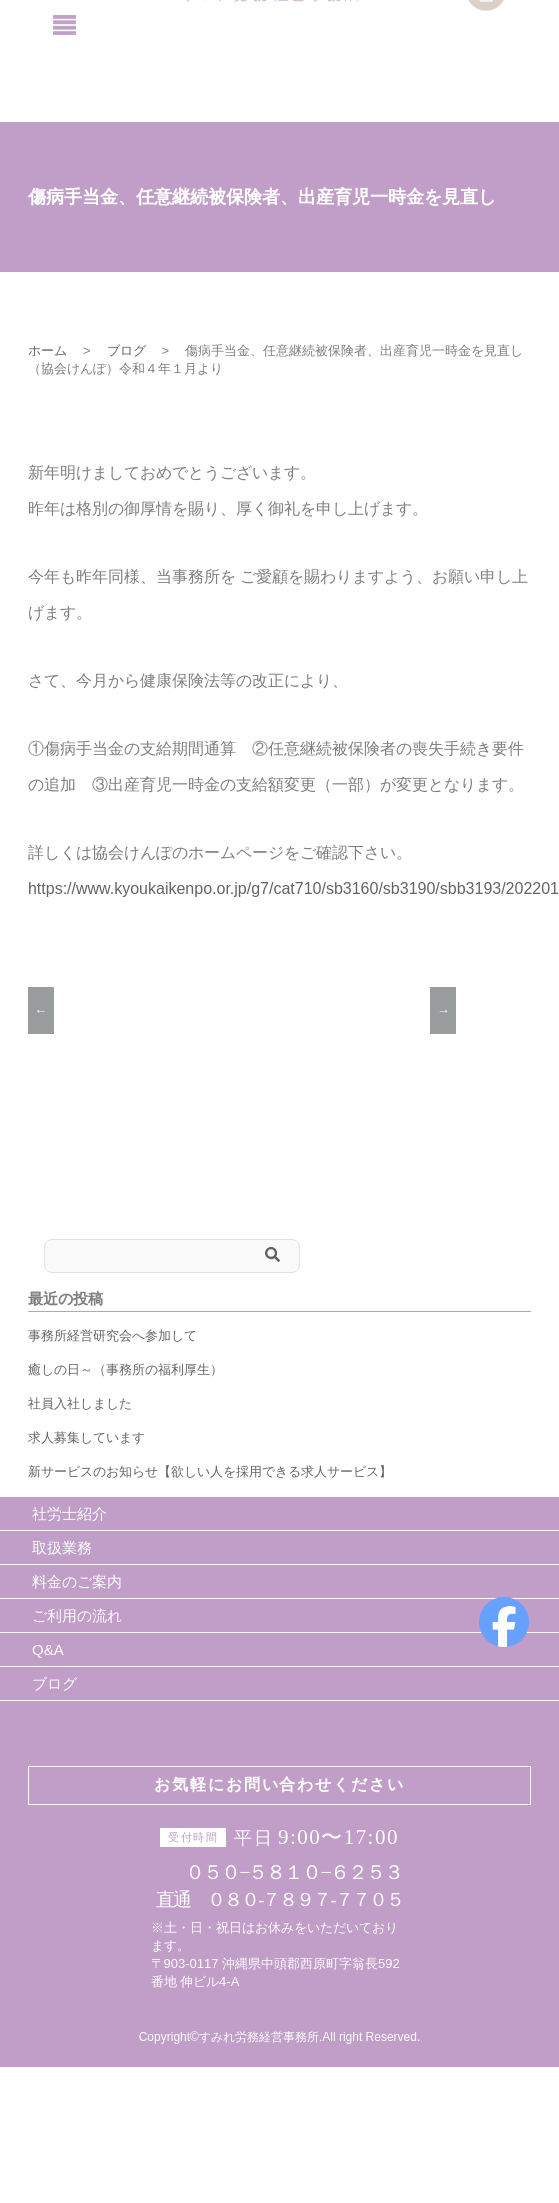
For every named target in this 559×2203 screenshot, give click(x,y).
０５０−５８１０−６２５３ (284, 1871)
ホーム (47, 350)
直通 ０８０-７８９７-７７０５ (279, 1899)
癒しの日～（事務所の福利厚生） (125, 1369)
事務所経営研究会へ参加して (112, 1335)
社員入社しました (80, 1403)
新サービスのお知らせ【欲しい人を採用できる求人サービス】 (210, 1471)
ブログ (126, 350)
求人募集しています (86, 1437)
